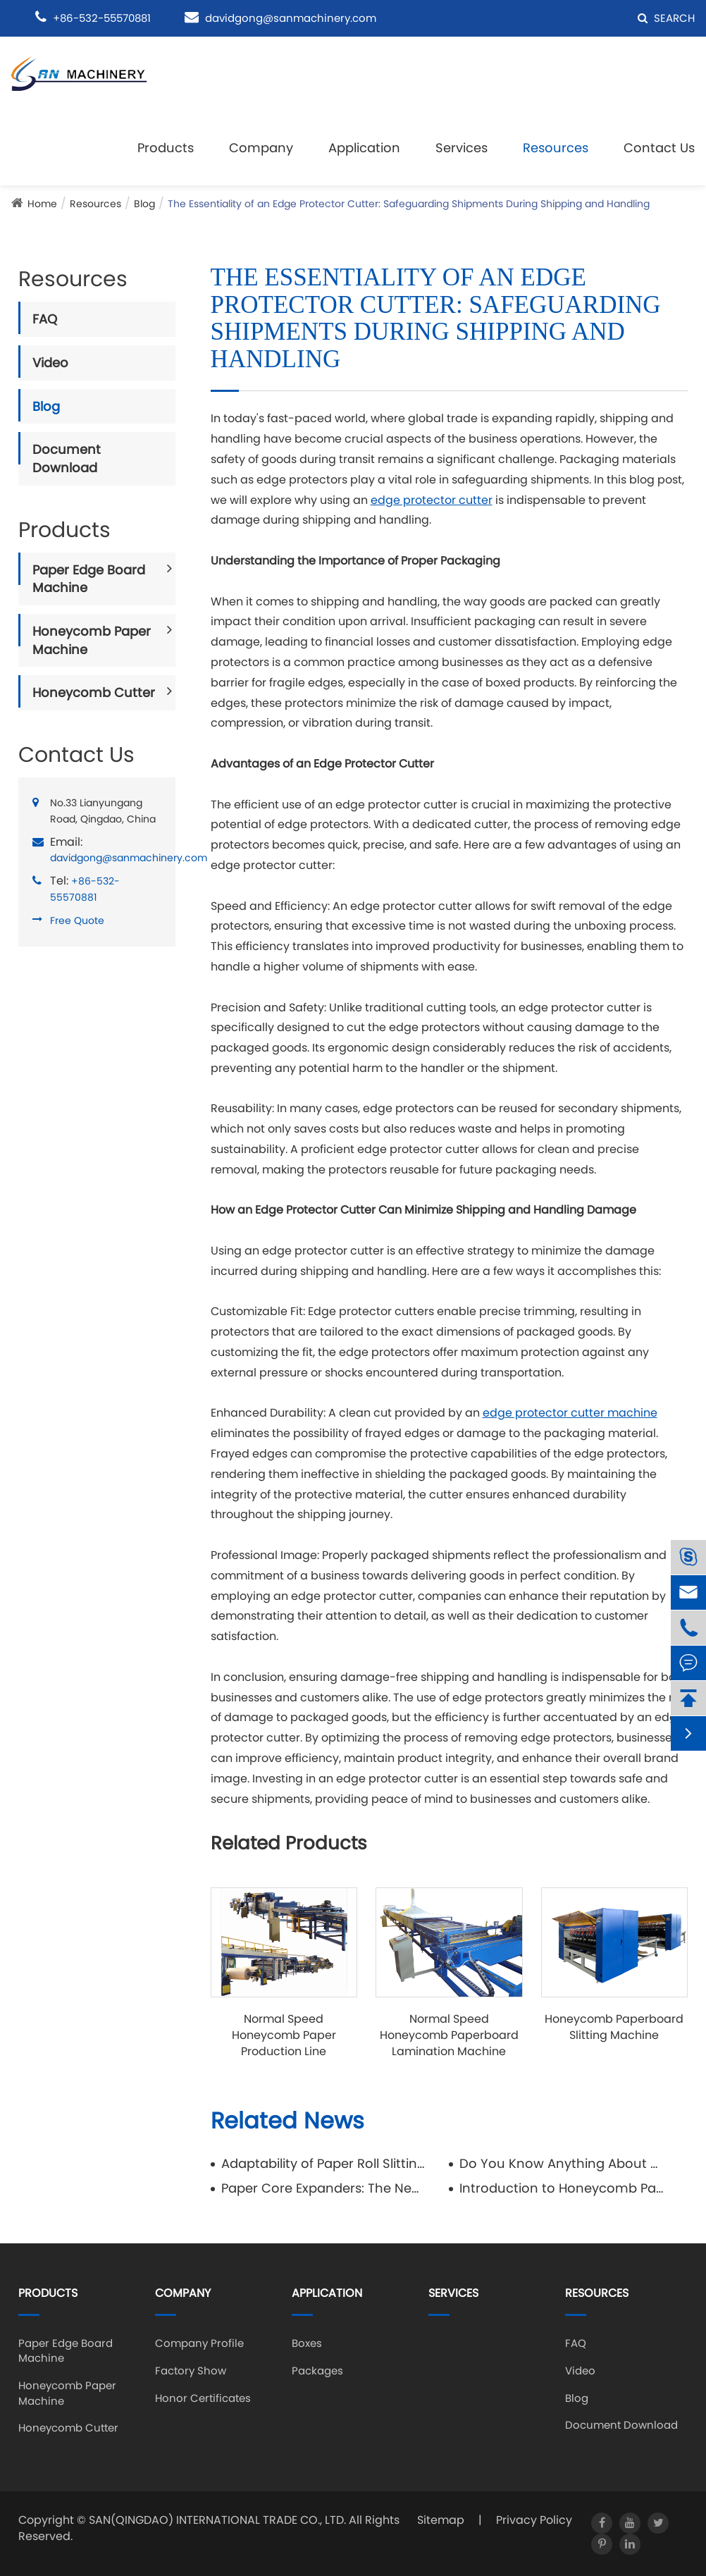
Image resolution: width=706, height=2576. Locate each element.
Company (261, 147)
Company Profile (199, 2343)
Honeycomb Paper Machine (91, 640)
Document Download (66, 458)
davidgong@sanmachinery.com (290, 18)
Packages (317, 2370)
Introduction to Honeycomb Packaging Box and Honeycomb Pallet (561, 2188)
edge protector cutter (432, 500)
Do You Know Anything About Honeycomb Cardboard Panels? (561, 2163)
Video (50, 362)
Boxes (307, 2343)
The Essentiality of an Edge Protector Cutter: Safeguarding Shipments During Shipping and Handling (409, 204)
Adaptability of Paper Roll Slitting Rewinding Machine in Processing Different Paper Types (323, 2163)
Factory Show (190, 2370)
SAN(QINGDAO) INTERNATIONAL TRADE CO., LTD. (217, 2520)
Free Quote (77, 920)
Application (364, 147)
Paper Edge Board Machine (88, 579)
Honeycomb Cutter (93, 692)
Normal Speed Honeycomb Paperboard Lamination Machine (449, 2035)
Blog (144, 204)
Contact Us (659, 147)
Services (461, 147)
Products (165, 147)
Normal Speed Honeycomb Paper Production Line (284, 2035)
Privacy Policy (534, 2520)
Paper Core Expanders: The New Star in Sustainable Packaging (323, 2188)
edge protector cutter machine (570, 1413)
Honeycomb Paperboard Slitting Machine (614, 2027)
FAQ (44, 319)
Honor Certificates (203, 2398)
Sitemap (440, 2520)
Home (42, 204)
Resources (555, 147)
